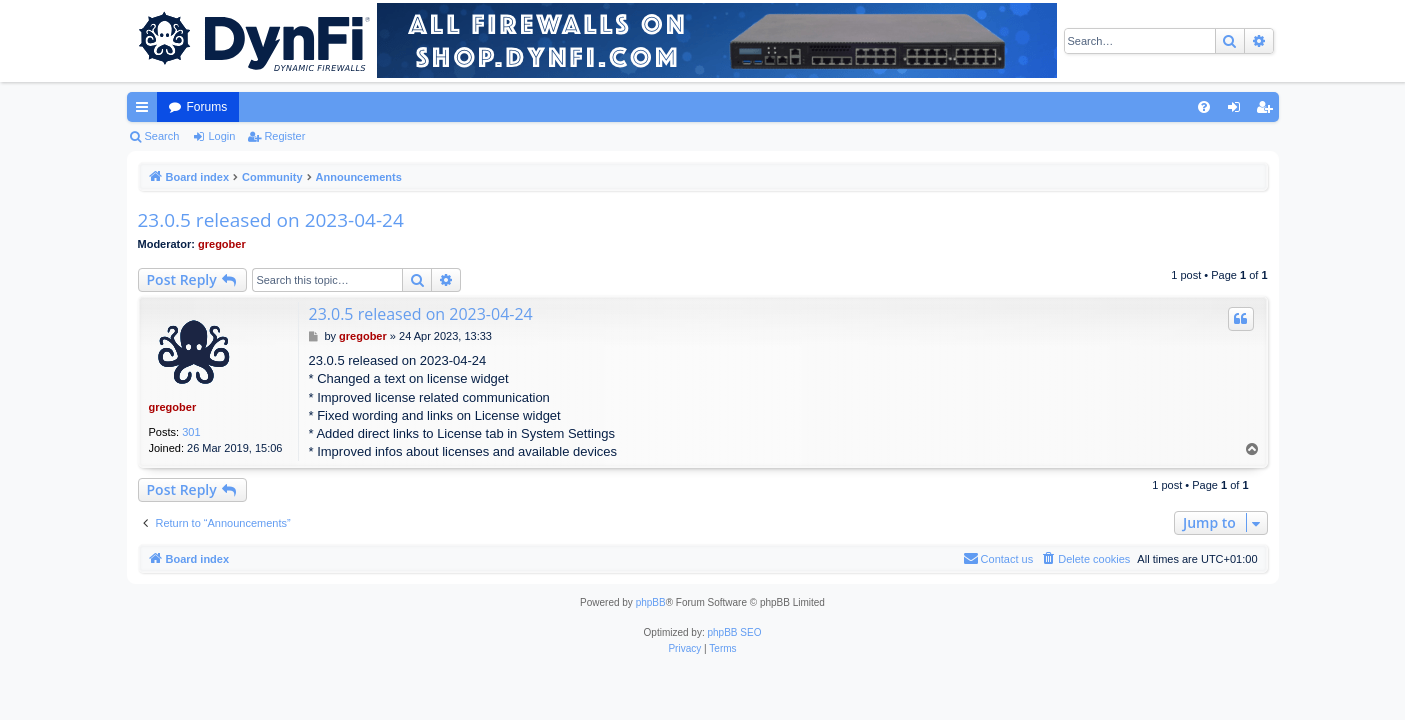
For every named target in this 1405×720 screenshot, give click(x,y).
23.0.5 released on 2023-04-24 (271, 220)
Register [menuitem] (1267, 111)
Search (162, 136)
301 (191, 432)
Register (284, 136)
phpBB (651, 602)
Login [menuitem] (1237, 111)
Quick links (146, 111)
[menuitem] (1204, 107)
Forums (207, 107)
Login (221, 136)
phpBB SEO (735, 632)
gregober (222, 244)
